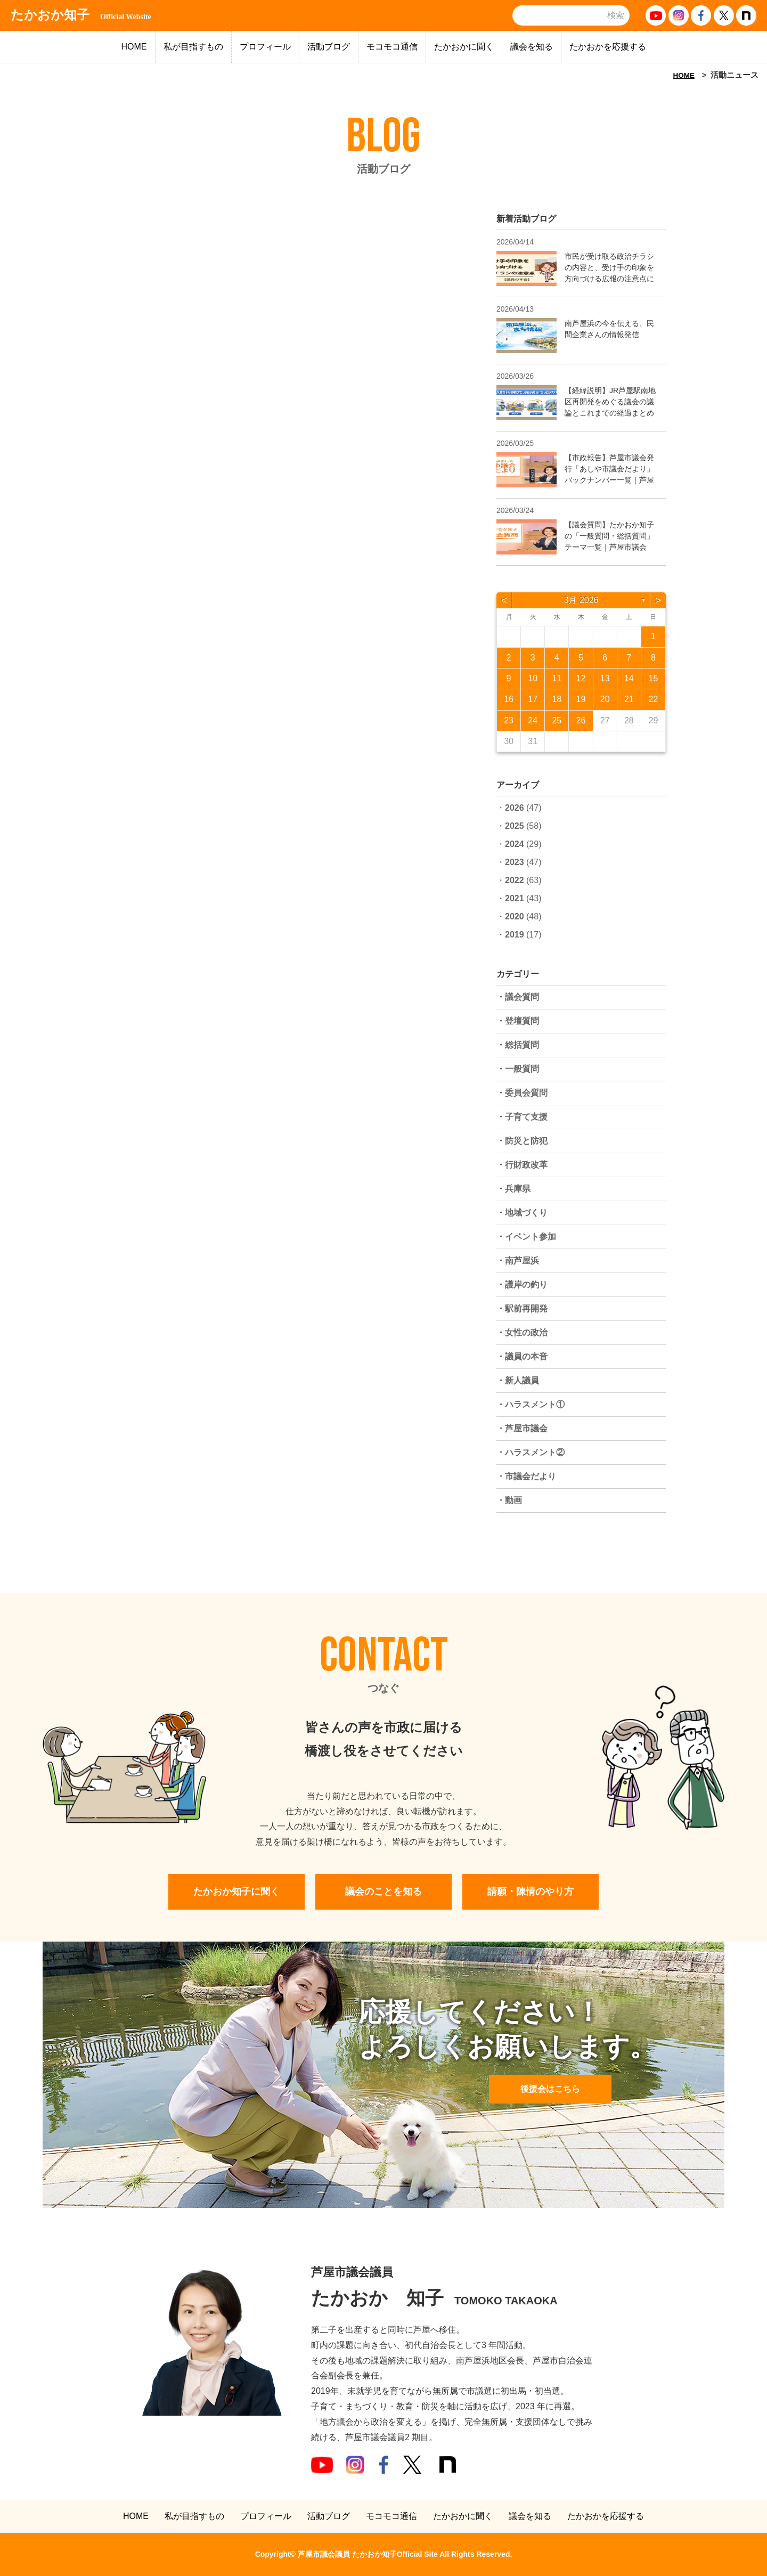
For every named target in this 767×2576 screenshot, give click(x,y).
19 (581, 699)
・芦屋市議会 (522, 1428)
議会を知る (531, 46)
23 (508, 720)
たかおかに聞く (464, 46)
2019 (514, 934)
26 (581, 720)
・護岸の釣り (522, 1284)
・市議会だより (526, 1476)
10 (532, 678)
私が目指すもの (193, 46)
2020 (514, 916)
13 (605, 678)
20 (605, 699)
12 (581, 678)
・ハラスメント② (530, 1452)
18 (556, 699)
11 (556, 678)
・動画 (509, 1500)
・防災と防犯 (522, 1140)
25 (556, 720)
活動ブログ (328, 46)
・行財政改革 (522, 1164)
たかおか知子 (81, 15)
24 (532, 720)
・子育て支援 (522, 1116)
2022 (514, 880)
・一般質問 (517, 1068)
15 (653, 678)
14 (629, 678)
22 (653, 699)
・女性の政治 (522, 1332)
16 (508, 699)
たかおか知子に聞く (236, 1891)
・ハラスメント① (530, 1404)
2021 (514, 898)
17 (532, 699)
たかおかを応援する (607, 46)
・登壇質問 (517, 1020)
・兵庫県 (513, 1188)
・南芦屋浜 (517, 1260)
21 (629, 699)
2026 (514, 807)
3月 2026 (581, 600)
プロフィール (265, 46)
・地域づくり (522, 1212)
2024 (514, 844)
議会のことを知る (383, 1891)
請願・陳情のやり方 (530, 1891)
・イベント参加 (526, 1236)
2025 (514, 825)
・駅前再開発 (522, 1308)
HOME (134, 46)
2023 (514, 862)
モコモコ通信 (392, 46)
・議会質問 (517, 996)
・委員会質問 (522, 1092)
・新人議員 (517, 1380)
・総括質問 (517, 1044)
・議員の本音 (522, 1356)
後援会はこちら (550, 2088)
